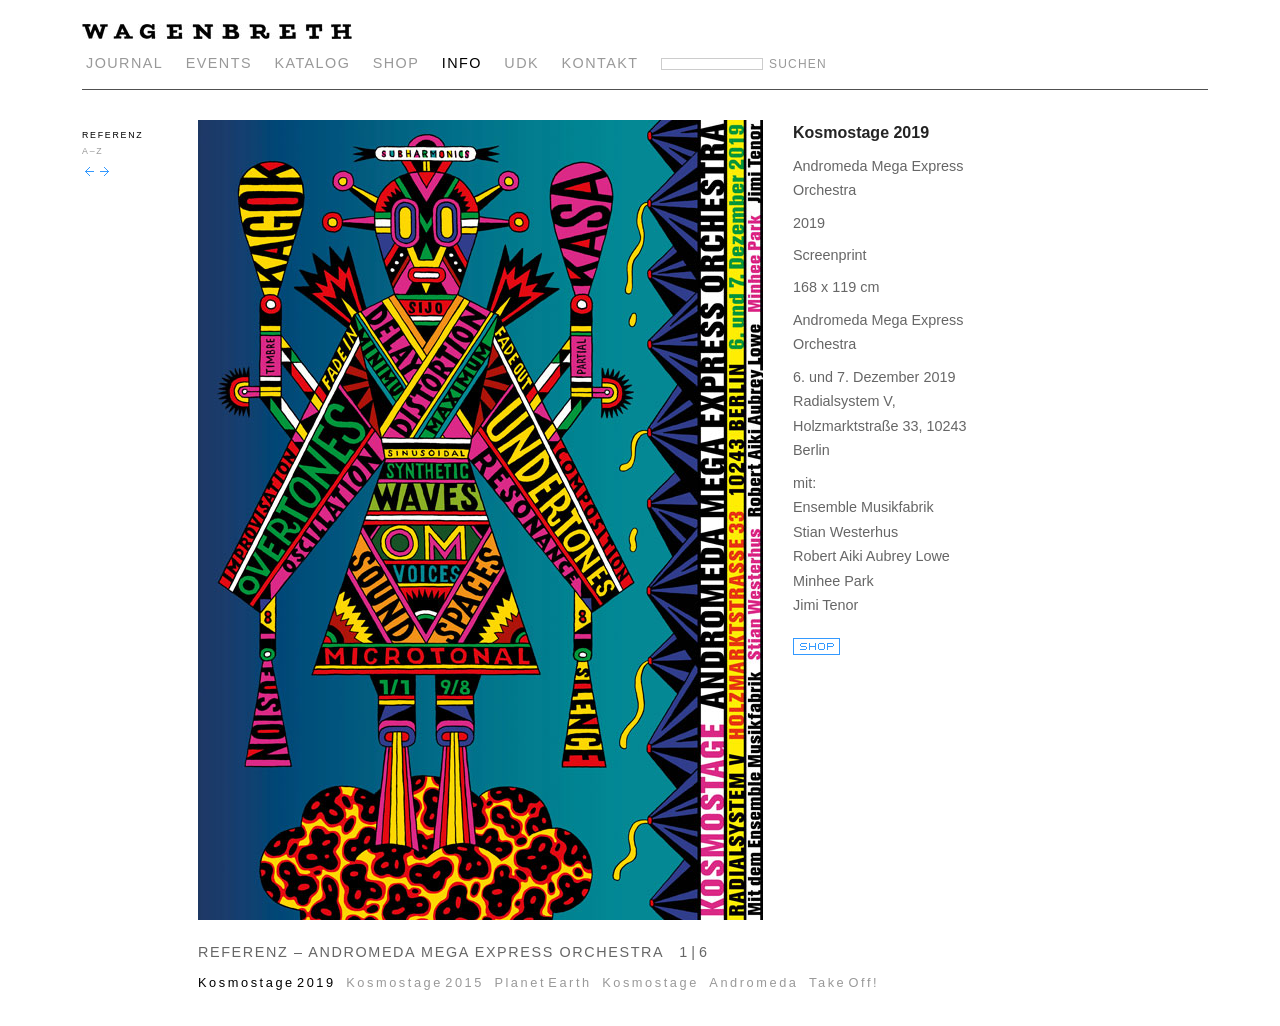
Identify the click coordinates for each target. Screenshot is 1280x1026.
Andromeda (753, 982)
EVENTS (219, 63)
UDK (521, 63)
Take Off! (844, 982)
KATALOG (312, 63)
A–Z (92, 151)
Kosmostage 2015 (415, 982)
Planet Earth (542, 982)
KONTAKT (600, 63)
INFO (462, 63)
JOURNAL (124, 63)
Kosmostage (650, 982)
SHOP (396, 63)
